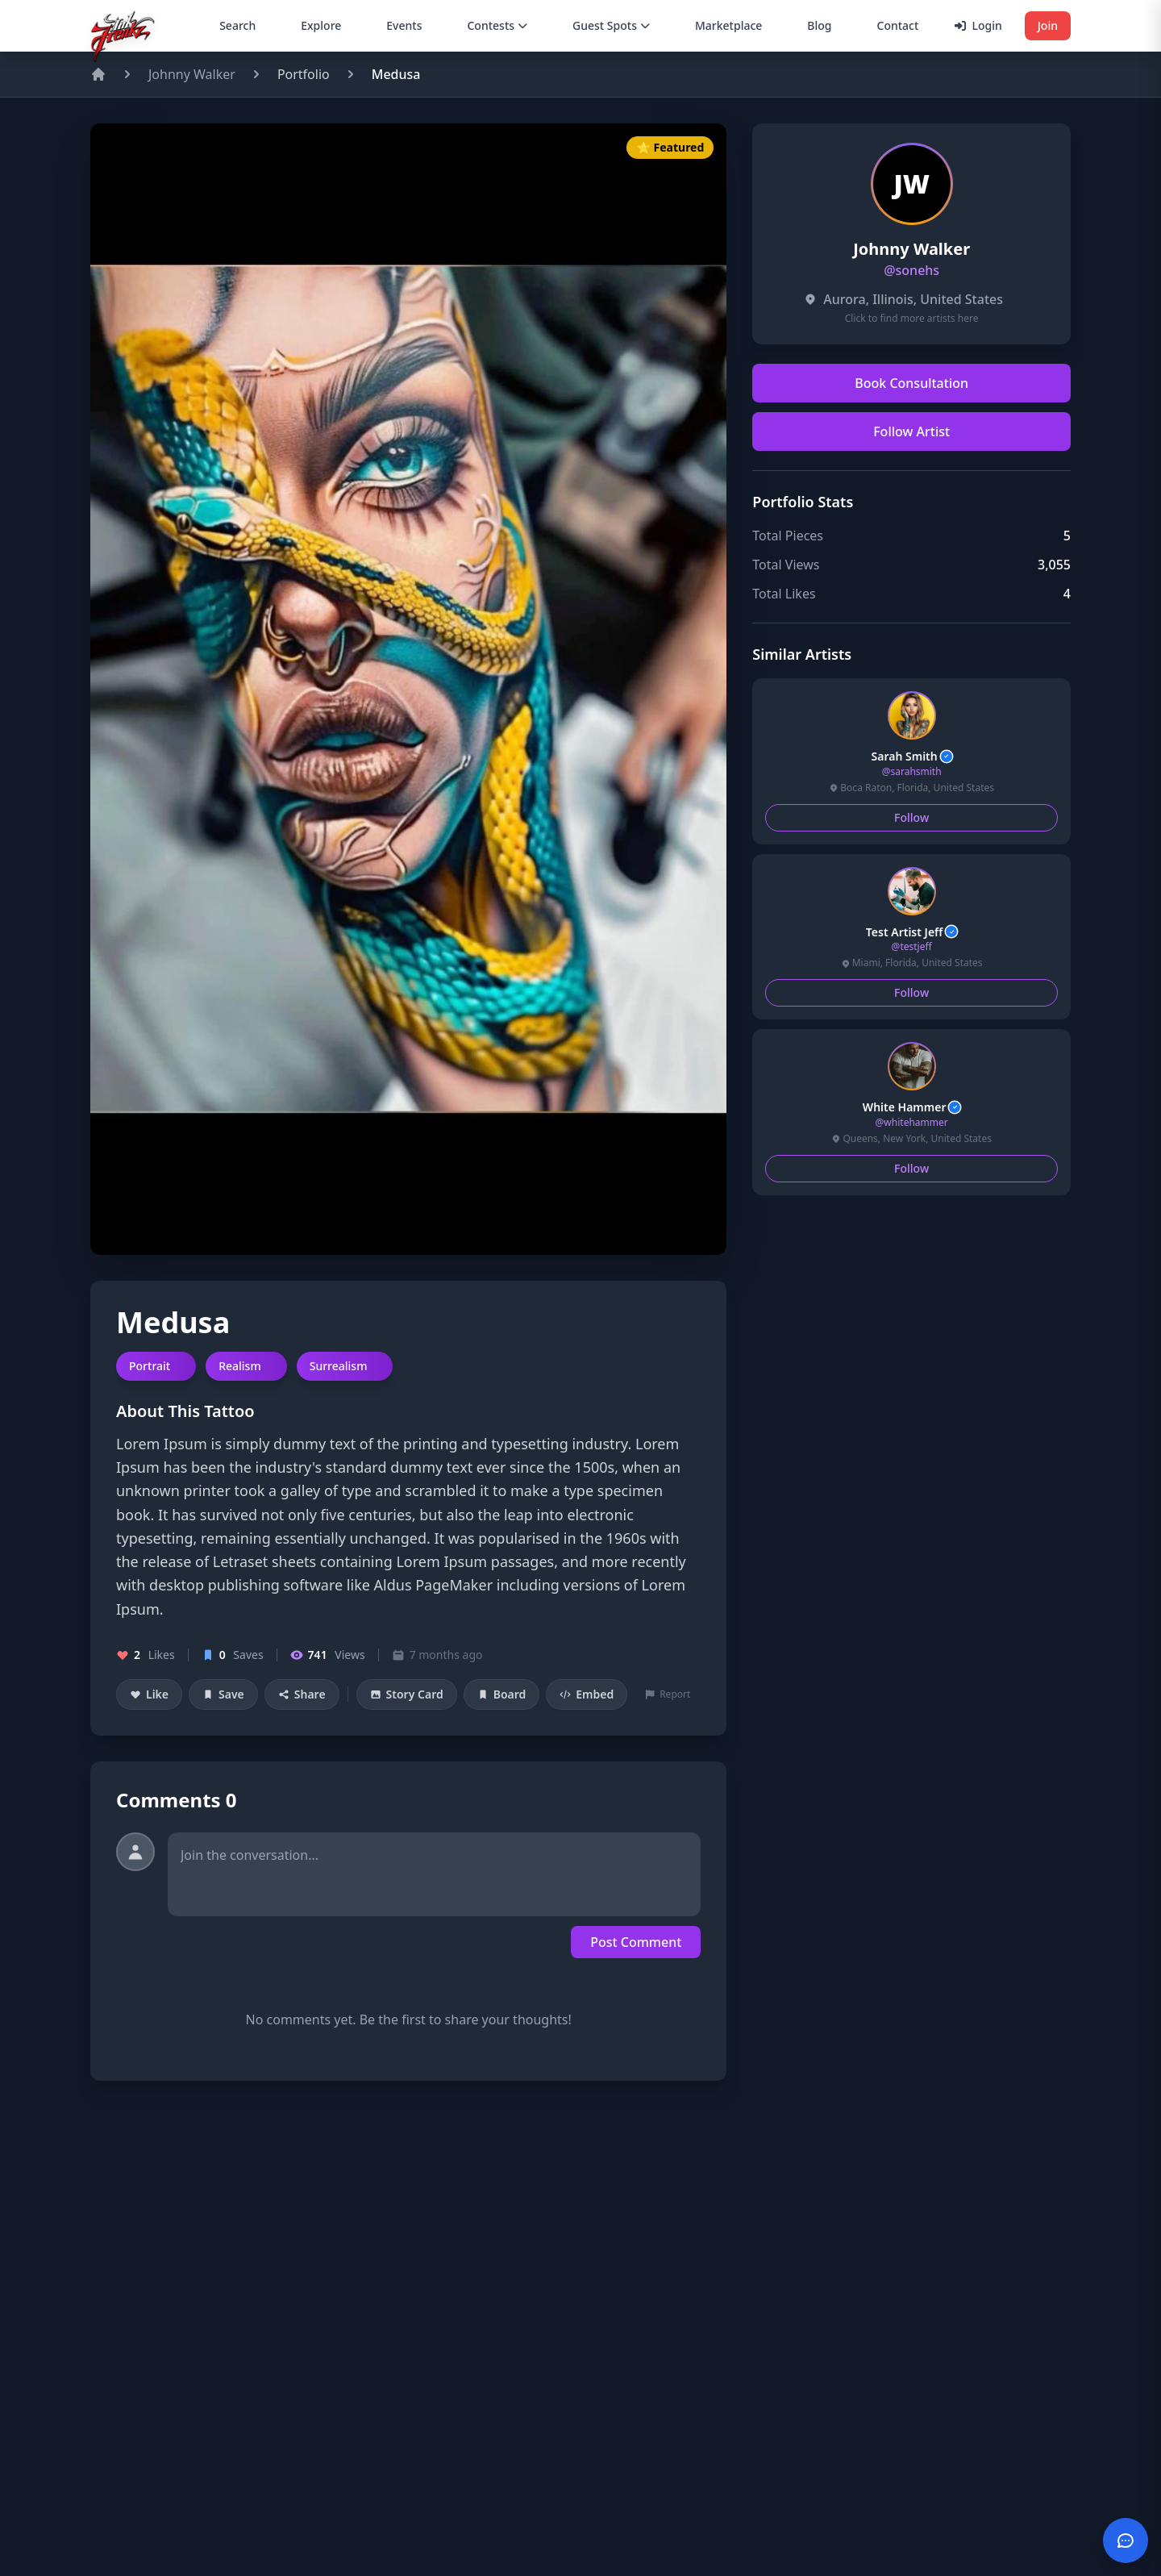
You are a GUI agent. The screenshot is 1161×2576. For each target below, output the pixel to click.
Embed (587, 1694)
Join (1048, 25)
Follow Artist (911, 431)
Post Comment (635, 1942)
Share (302, 1694)
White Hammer (912, 1107)
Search (237, 25)
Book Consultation (911, 383)
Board (501, 1694)
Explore (321, 25)
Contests (497, 25)
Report (668, 1694)
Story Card (406, 1694)
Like (149, 1694)
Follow (911, 817)
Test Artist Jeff (912, 932)
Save (223, 1694)
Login (978, 25)
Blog (819, 25)
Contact (898, 25)
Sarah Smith (912, 756)
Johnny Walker (191, 74)
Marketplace (728, 25)
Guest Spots (611, 25)
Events (404, 25)
